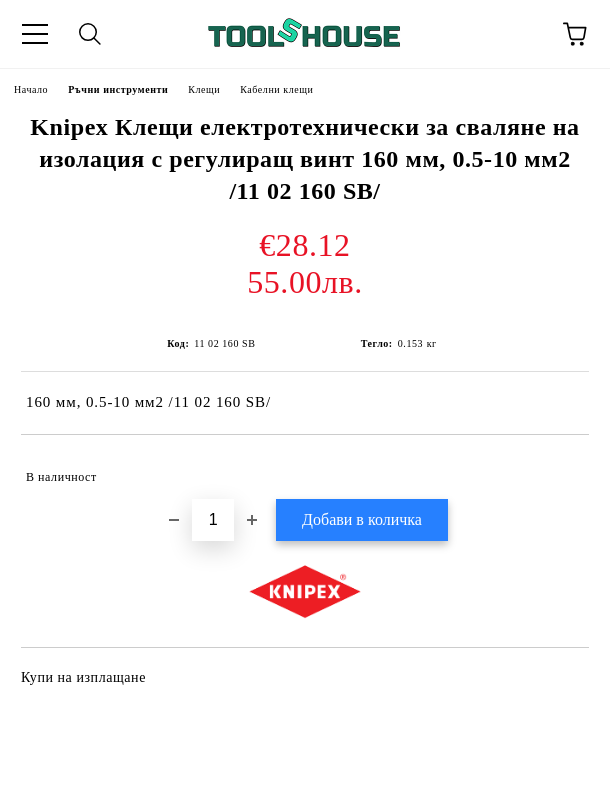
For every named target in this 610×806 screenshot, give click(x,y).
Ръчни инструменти (118, 89)
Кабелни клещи (276, 89)
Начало (31, 89)
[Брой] (213, 520)
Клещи (204, 89)
